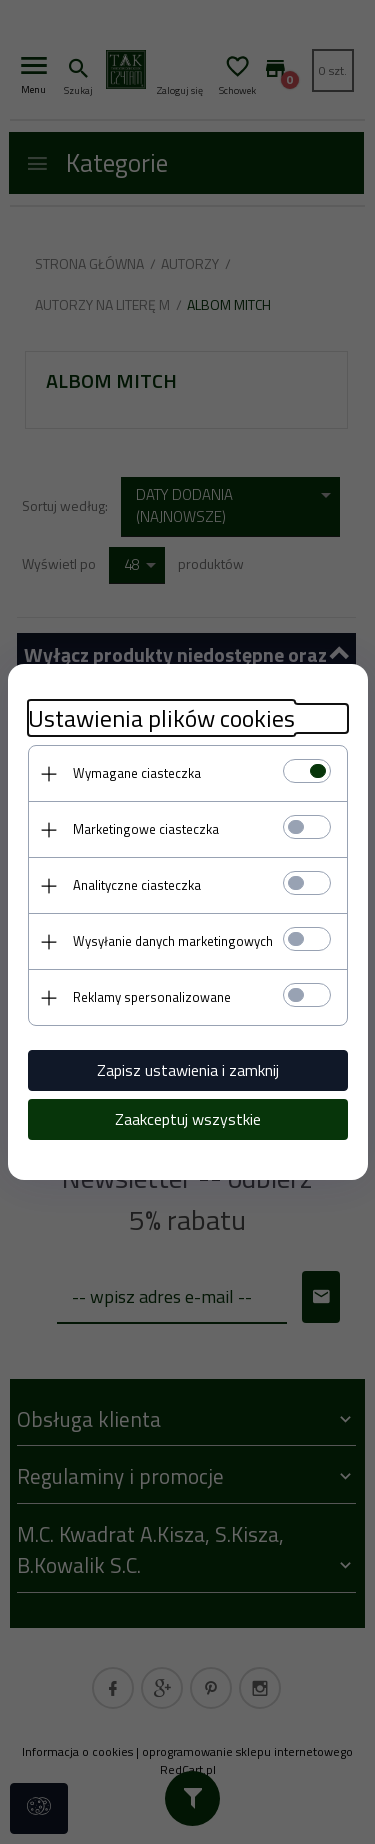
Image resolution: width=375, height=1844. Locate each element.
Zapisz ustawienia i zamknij (188, 1070)
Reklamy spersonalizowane (152, 997)
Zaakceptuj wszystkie (188, 1119)
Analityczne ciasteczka (137, 885)
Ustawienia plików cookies (161, 718)
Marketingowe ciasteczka (146, 829)
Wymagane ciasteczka (137, 773)
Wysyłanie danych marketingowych (173, 941)
